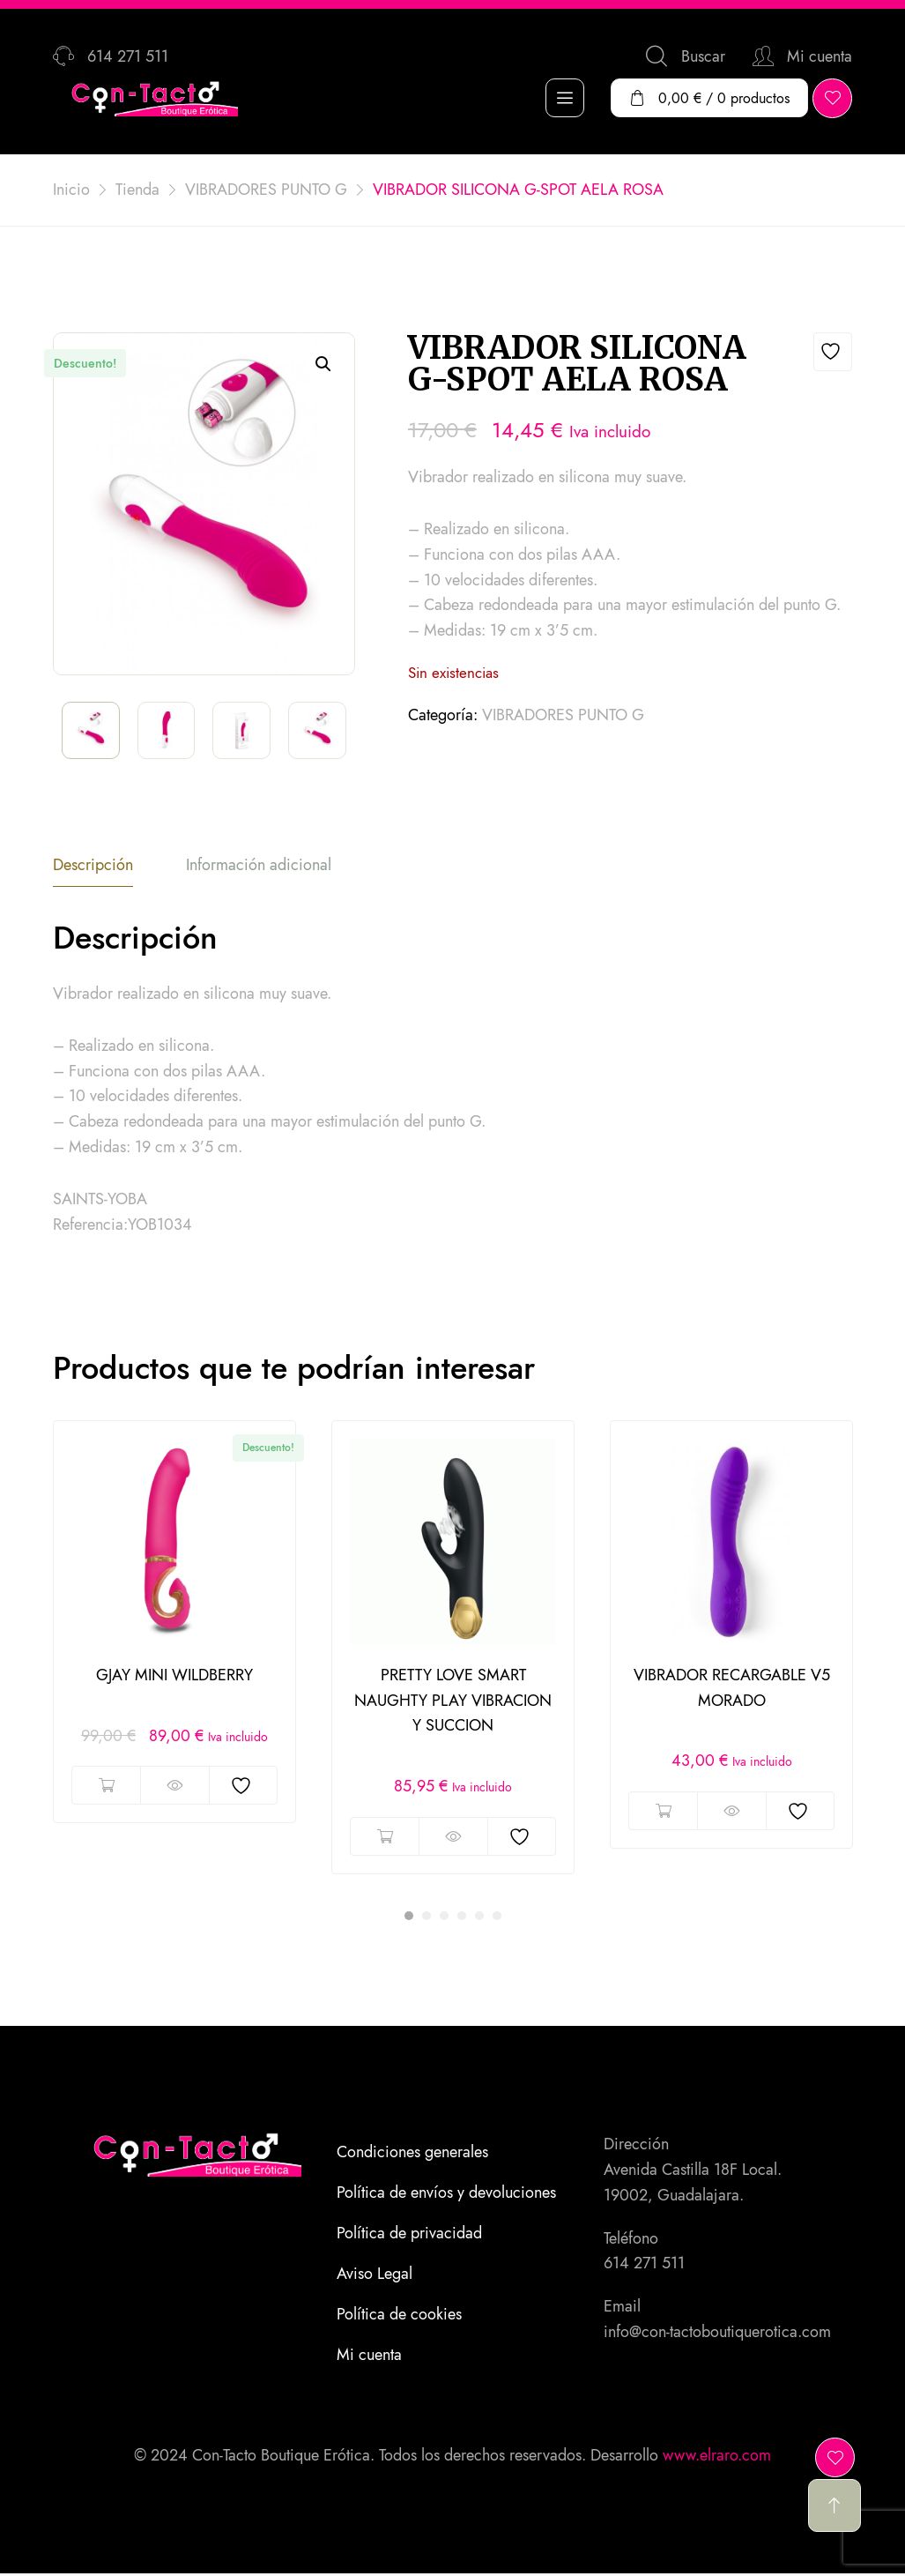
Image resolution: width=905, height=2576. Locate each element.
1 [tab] (408, 1916)
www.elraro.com (717, 2455)
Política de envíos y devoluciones (446, 2193)
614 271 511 (644, 2263)
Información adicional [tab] (258, 865)
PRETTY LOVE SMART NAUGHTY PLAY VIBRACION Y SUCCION (453, 1701)
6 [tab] (497, 1916)
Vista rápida (174, 1786)
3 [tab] (444, 1916)
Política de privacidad (409, 2233)
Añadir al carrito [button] (106, 1786)
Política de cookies (399, 2315)
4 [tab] (461, 1916)
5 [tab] (479, 1916)
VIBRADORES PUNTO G (563, 715)
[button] (323, 364)
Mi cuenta (369, 2355)
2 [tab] (426, 1916)
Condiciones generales (412, 2152)
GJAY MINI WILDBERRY (174, 1675)
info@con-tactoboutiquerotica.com (717, 2332)
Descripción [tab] (93, 865)
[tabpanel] (174, 1623)
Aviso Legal (374, 2274)
